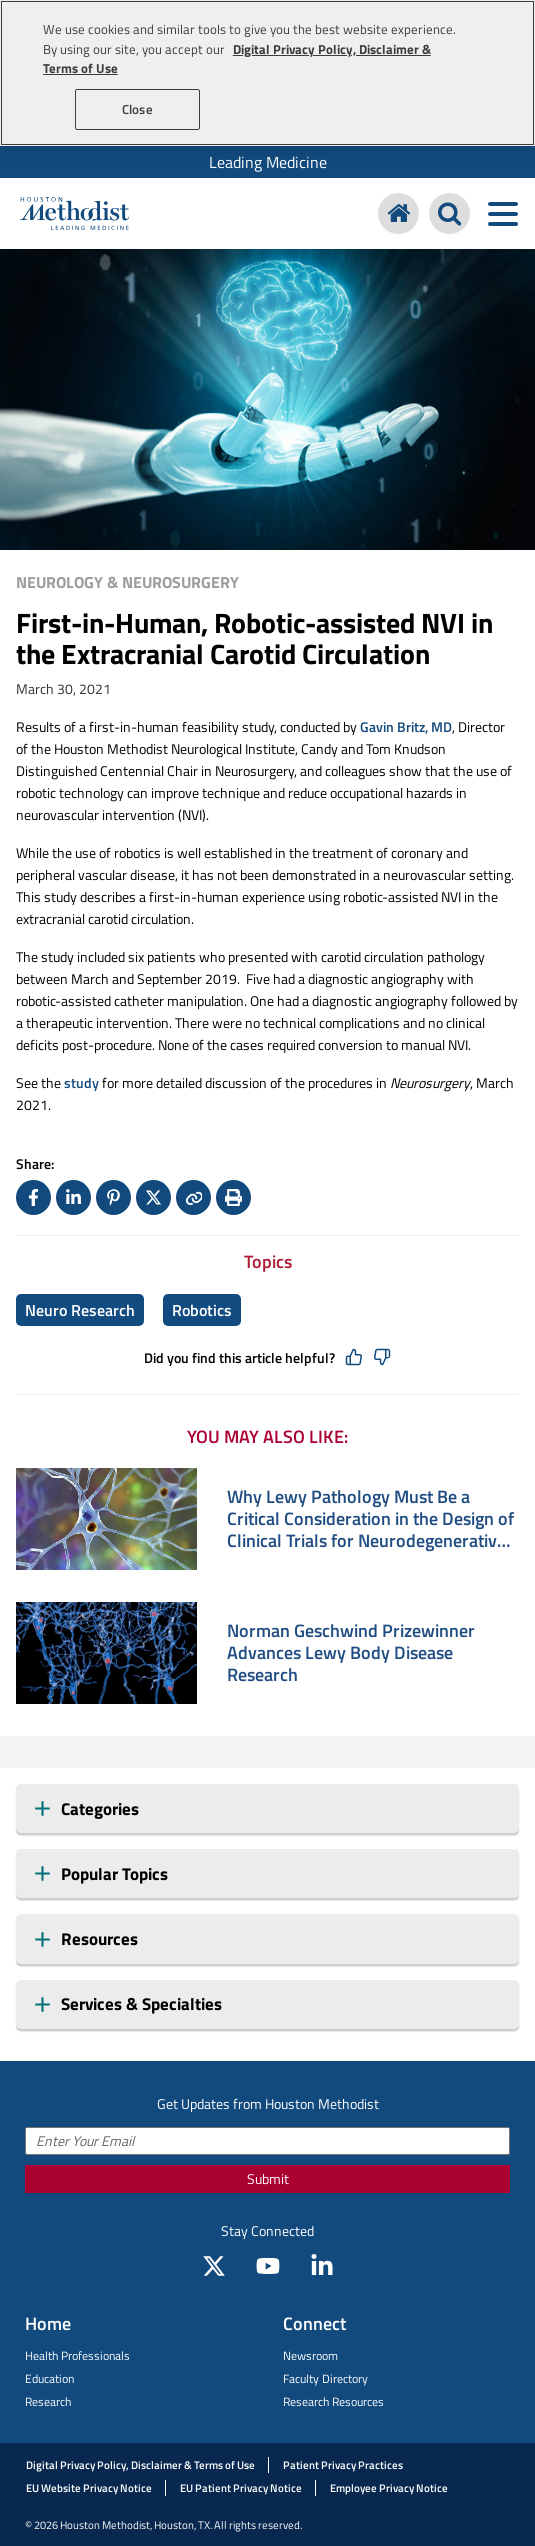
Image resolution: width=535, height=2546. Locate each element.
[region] (267, 73)
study (81, 1082)
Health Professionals (77, 2355)
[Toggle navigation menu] (502, 213)
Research (48, 2401)
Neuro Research (80, 1310)
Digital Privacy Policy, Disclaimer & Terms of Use (140, 2465)
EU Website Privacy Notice (89, 2488)
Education (49, 2378)
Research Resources (333, 2401)
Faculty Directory (325, 2378)
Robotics (202, 1310)
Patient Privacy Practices (343, 2465)
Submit (268, 2178)
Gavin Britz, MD (406, 726)
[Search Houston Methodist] (449, 213)
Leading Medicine (268, 162)
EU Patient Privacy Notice (241, 2488)
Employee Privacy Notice (389, 2488)
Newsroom (310, 2355)
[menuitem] (267, 162)
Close (137, 109)
